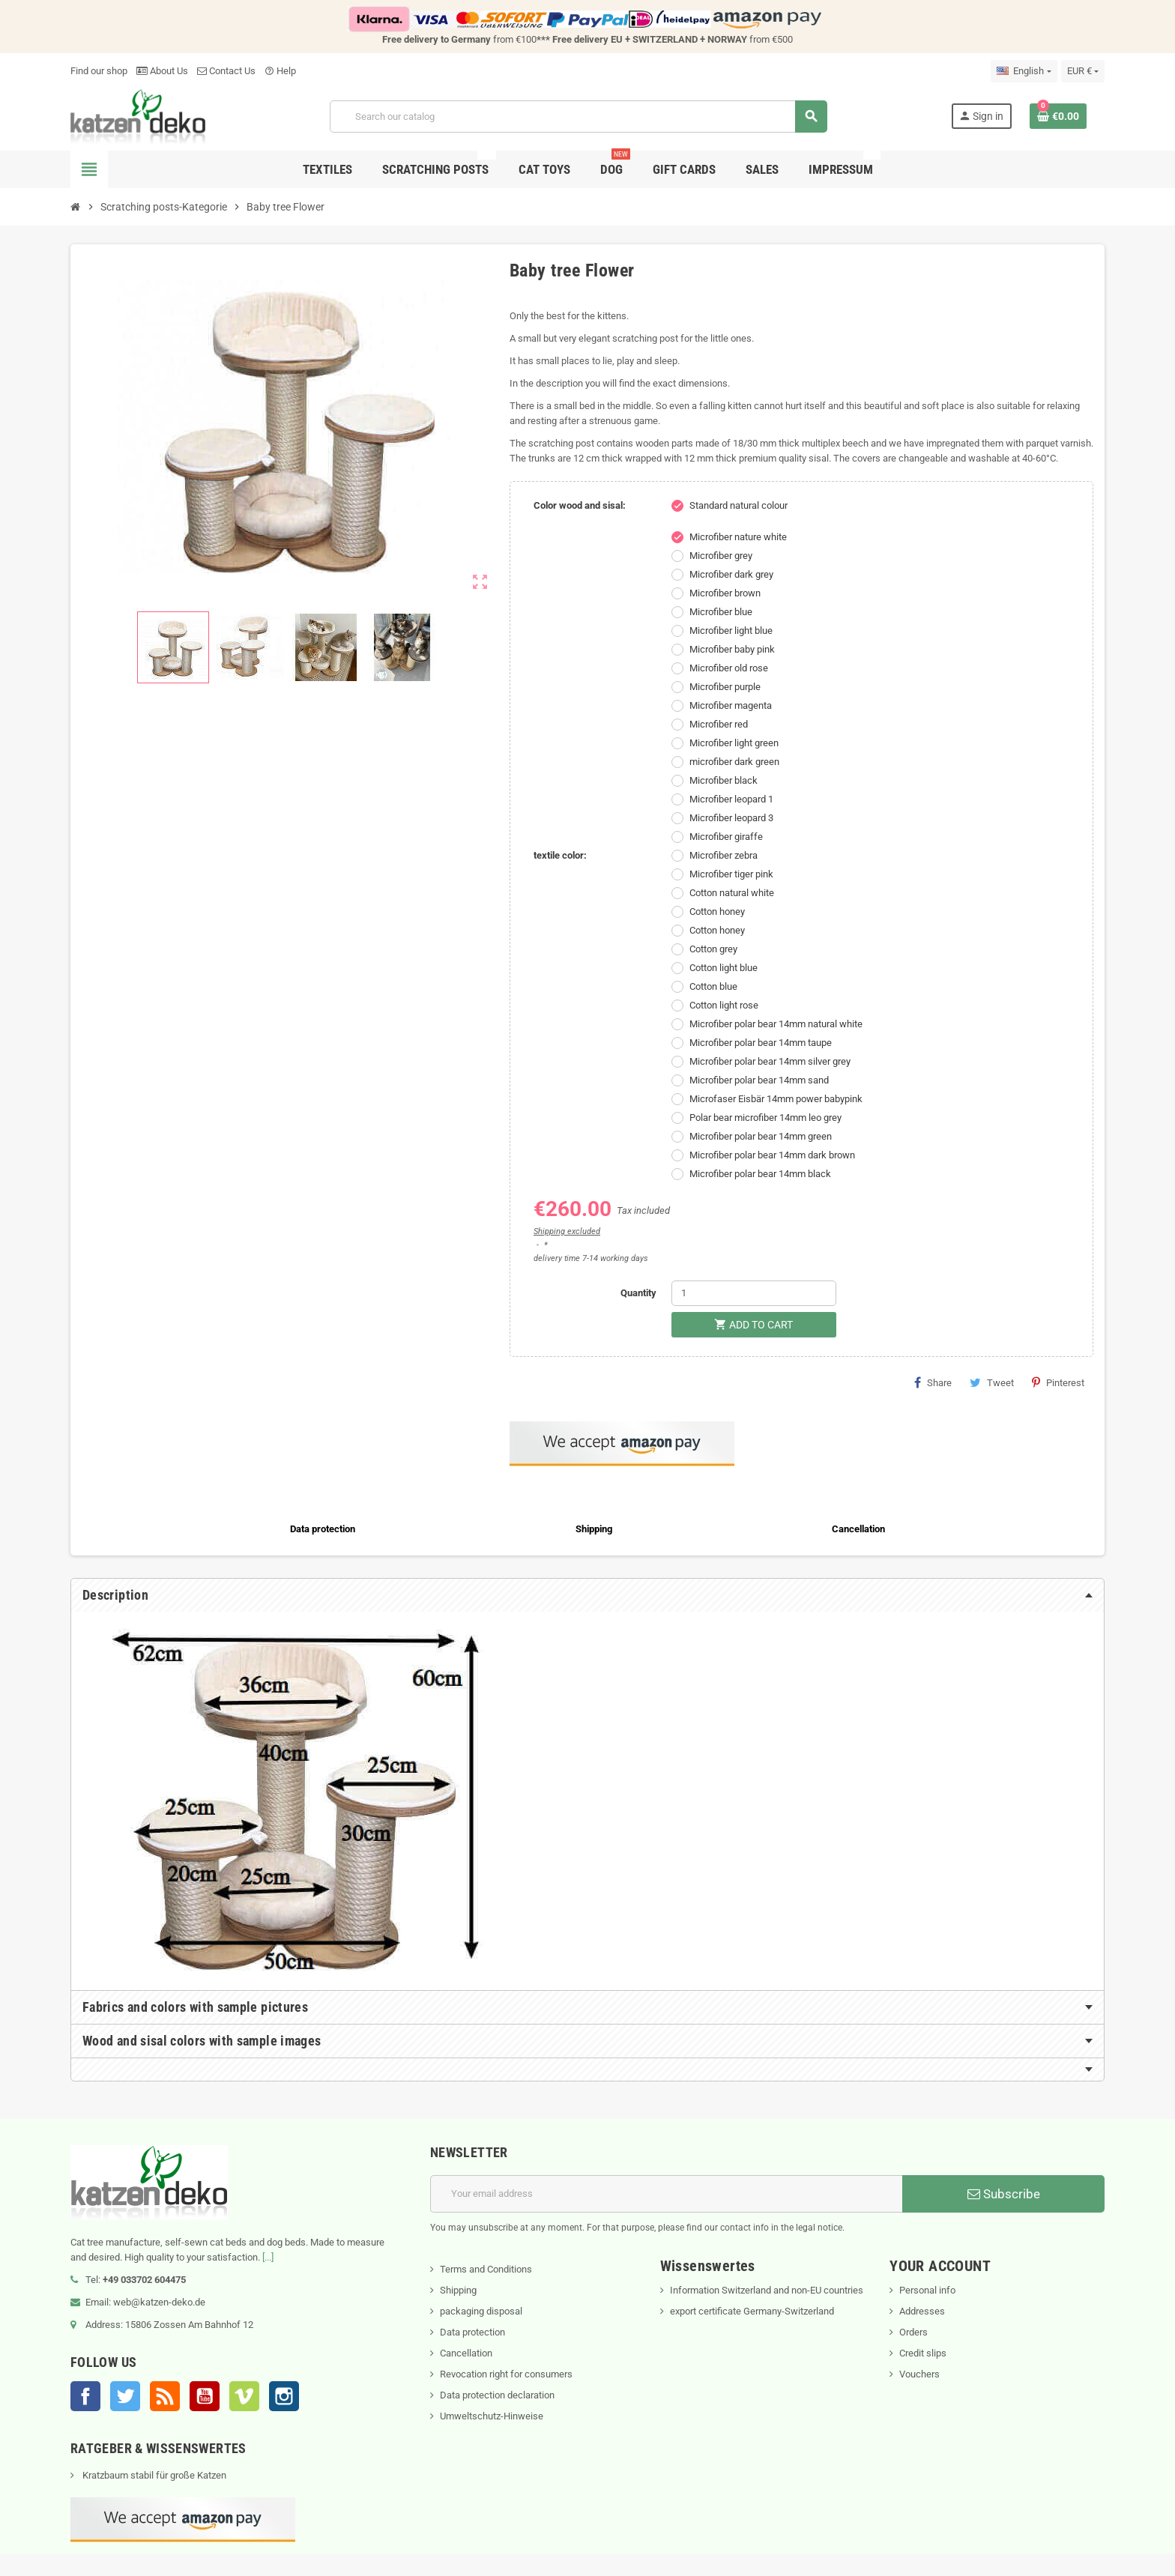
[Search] (578, 116)
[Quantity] (753, 1293)
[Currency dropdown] (1083, 71)
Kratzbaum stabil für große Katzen (153, 2475)
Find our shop (98, 70)
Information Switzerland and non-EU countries (766, 2290)
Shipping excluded (567, 1231)
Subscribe (1003, 2193)
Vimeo (244, 2396)
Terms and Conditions (486, 2269)
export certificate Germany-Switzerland (752, 2311)
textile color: (560, 855)
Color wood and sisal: (580, 505)
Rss (165, 2396)
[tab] (587, 1595)
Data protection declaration (497, 2395)
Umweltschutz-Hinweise (491, 2416)
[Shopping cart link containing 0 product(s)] (1058, 116)
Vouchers (919, 2374)
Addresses (922, 2311)
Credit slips (922, 2353)
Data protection (472, 2332)
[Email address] (666, 2194)
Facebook (85, 2396)
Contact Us (226, 70)
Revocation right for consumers (506, 2374)
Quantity (638, 1292)
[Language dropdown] (1024, 71)
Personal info (927, 2290)
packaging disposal (481, 2311)
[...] (268, 2257)
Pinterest (1058, 1382)
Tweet (992, 1382)
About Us (162, 70)
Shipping (458, 2290)
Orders (913, 2332)
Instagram (284, 2396)
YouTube (205, 2396)
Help (280, 70)
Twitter (125, 2396)
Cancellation (466, 2353)
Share (933, 1382)
